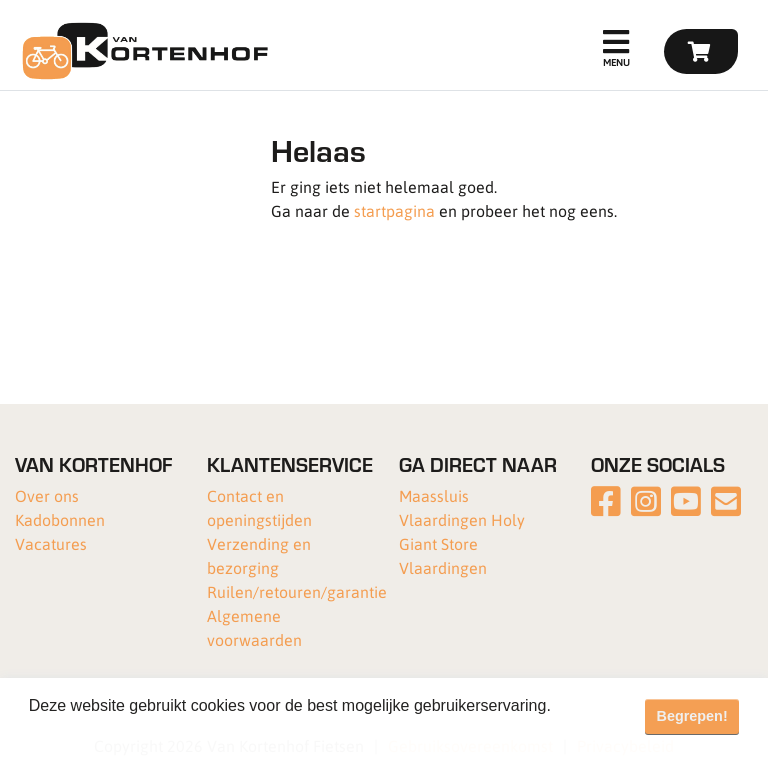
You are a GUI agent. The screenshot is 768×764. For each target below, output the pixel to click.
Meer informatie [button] (87, 732)
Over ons (47, 495)
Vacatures (51, 543)
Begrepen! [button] (692, 716)
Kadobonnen (60, 519)
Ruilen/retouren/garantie (297, 591)
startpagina (394, 210)
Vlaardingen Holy (462, 519)
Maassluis (434, 495)
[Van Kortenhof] (142, 51)
